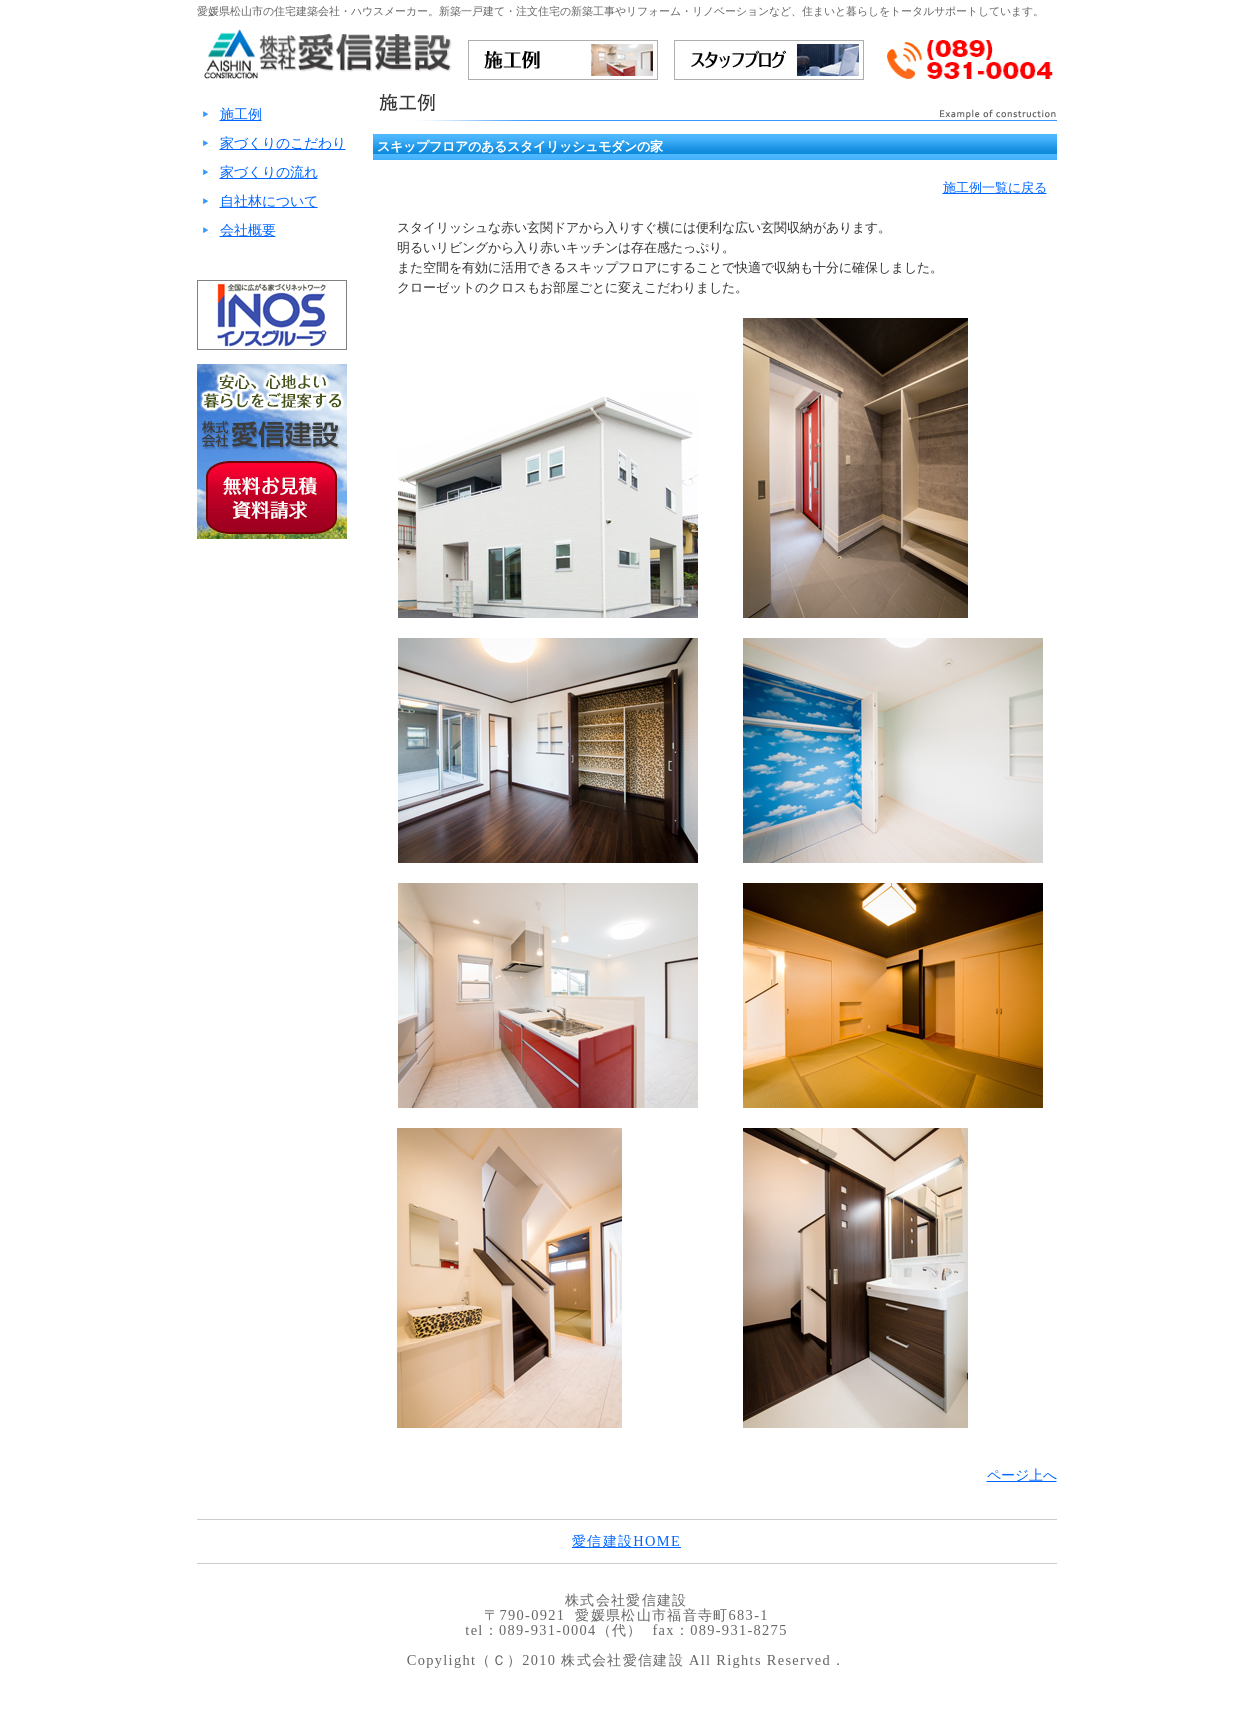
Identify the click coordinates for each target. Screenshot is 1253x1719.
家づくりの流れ (269, 172)
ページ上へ (1022, 1475)
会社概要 (248, 230)
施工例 (241, 114)
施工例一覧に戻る (995, 187)
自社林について (269, 201)
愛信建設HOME (626, 1541)
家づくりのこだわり (283, 143)
